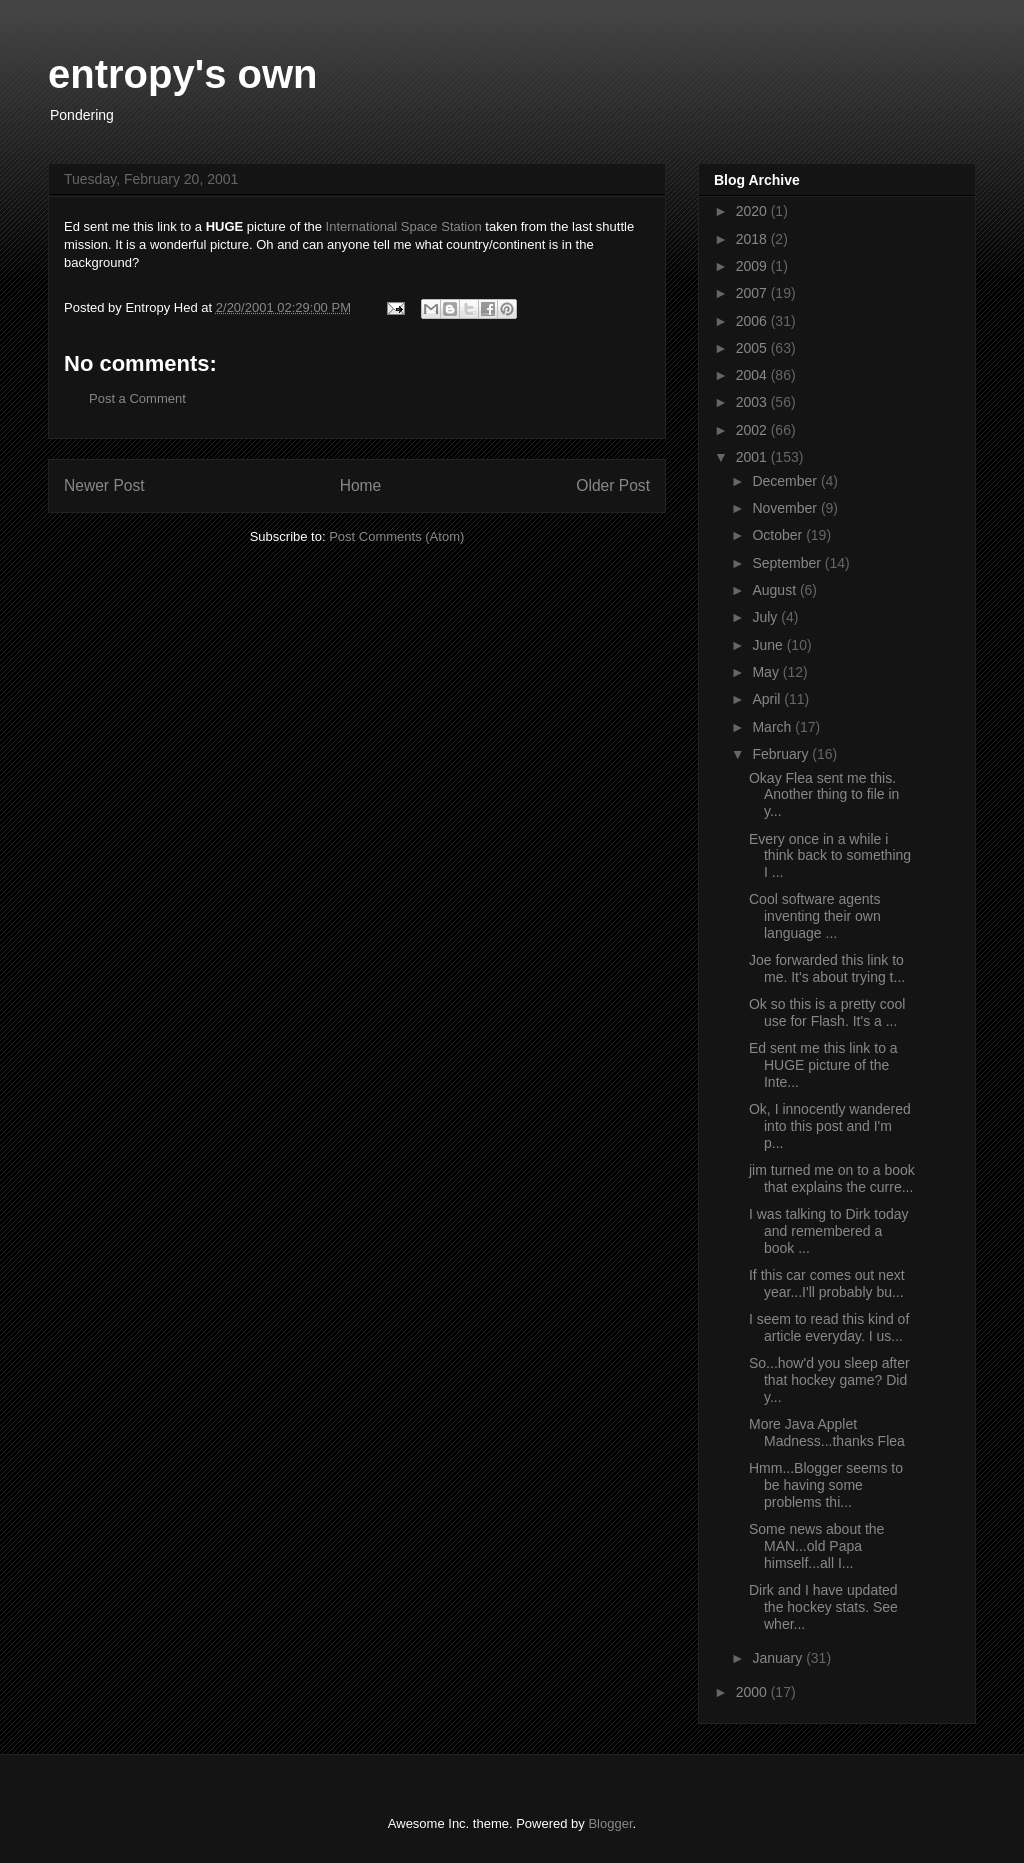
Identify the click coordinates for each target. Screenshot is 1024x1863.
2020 (753, 211)
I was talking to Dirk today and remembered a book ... (829, 1231)
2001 (753, 457)
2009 (753, 266)
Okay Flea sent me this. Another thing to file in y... (824, 795)
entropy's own (183, 74)
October (779, 535)
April (768, 699)
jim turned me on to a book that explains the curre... (832, 1178)
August (775, 590)
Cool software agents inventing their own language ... (815, 916)
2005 (753, 348)
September (788, 563)
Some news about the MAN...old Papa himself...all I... (816, 1546)
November (786, 508)
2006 (753, 321)
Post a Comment (137, 398)
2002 (753, 430)
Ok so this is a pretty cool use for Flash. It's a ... (827, 1012)
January (779, 1658)
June (769, 645)
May (767, 672)
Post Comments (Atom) (396, 536)
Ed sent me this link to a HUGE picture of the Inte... (823, 1065)
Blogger (610, 1823)
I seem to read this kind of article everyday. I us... (829, 1327)
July (766, 617)
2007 (753, 293)
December (786, 481)
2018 (753, 239)
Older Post (613, 485)
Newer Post (104, 485)
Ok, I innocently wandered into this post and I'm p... (830, 1126)
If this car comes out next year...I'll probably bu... (827, 1283)
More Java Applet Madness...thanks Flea (827, 1432)
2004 (753, 375)
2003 (753, 402)
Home (361, 485)
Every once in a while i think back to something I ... (830, 856)
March (773, 727)
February (782, 754)
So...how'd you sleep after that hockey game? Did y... (829, 1380)
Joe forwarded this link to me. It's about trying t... (827, 968)
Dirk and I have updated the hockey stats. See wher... (823, 1607)
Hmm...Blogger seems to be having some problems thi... (826, 1485)
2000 (753, 1692)
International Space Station (406, 226)
